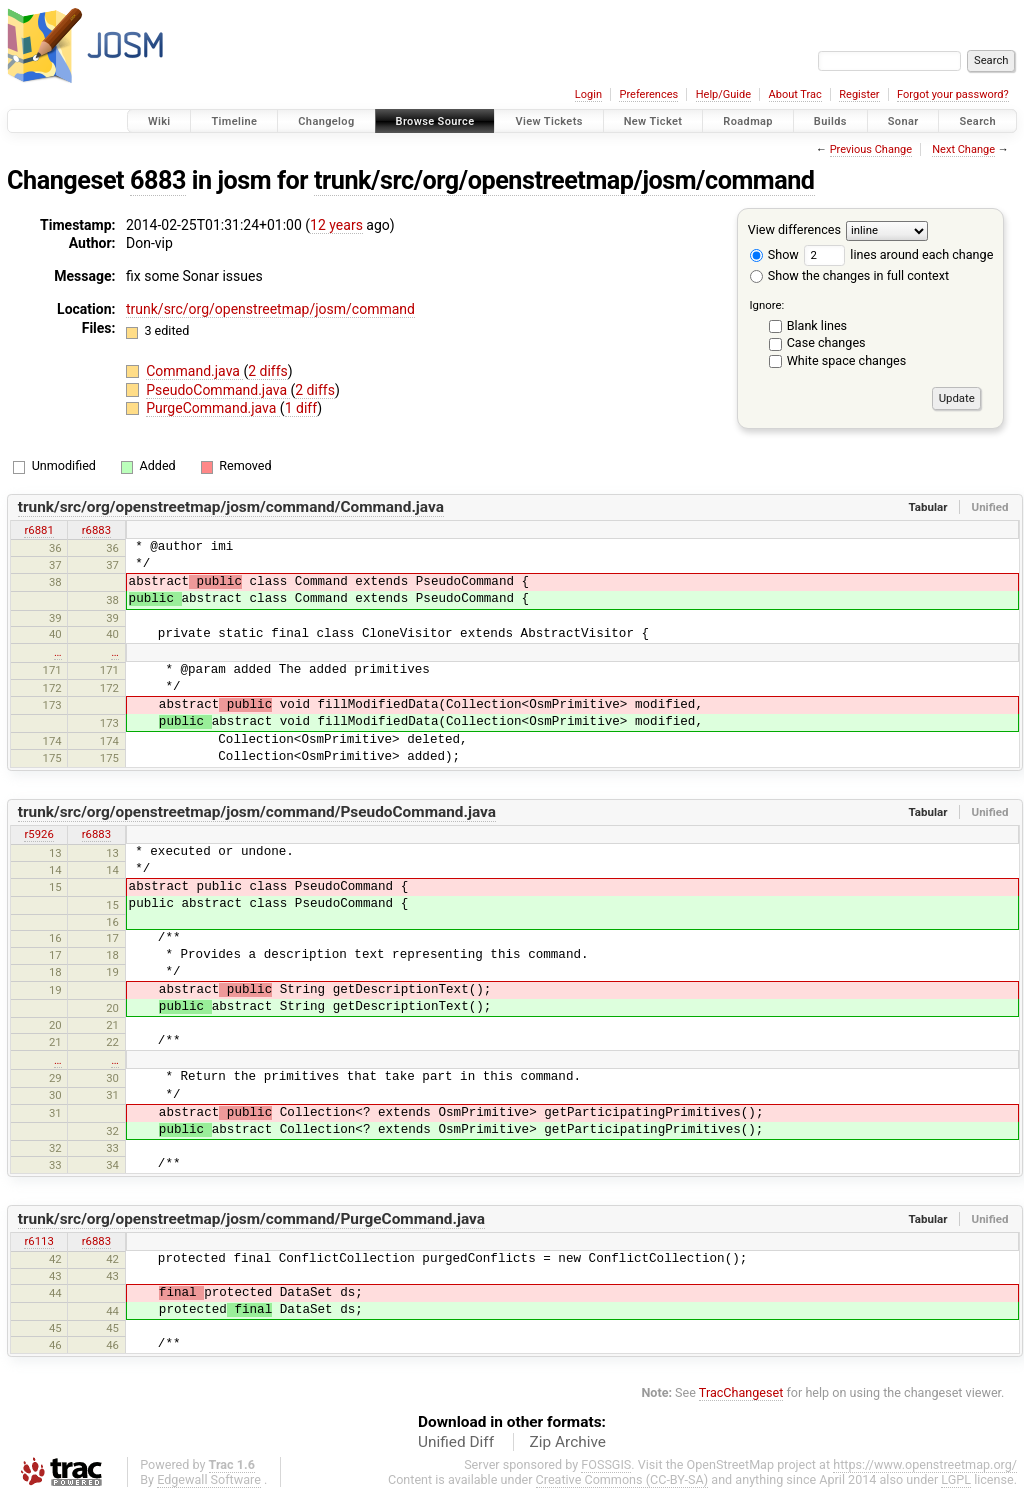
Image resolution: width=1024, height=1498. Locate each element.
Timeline (234, 121)
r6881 (38, 530)
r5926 (38, 834)
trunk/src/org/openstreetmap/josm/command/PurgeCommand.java (251, 1219)
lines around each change (898, 254)
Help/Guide (723, 94)
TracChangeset (741, 1392)
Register (859, 94)
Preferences (648, 94)
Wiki (159, 121)
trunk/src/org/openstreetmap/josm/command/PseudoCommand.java (257, 812)
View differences (794, 229)
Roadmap (748, 121)
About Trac (795, 94)
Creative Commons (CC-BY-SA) (622, 1479)
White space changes (847, 360)
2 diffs (268, 371)
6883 (158, 180)
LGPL (956, 1479)
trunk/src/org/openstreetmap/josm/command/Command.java (231, 507)
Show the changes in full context (849, 275)
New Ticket (653, 121)
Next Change (963, 149)
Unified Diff (456, 1442)
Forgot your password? (953, 94)
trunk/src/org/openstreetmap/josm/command (564, 180)
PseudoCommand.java (218, 390)
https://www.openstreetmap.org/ (925, 1464)
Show (774, 254)
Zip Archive (568, 1442)
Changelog (326, 121)
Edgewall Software (209, 1479)
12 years (336, 225)
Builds (830, 121)
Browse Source (435, 121)
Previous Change (871, 149)
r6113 (38, 1241)
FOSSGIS (606, 1464)
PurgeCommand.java (213, 408)
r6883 (96, 530)
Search (977, 121)
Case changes (826, 342)
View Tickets (548, 121)
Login (588, 94)
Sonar (903, 121)
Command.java (194, 371)
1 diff (301, 408)
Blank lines (817, 325)
